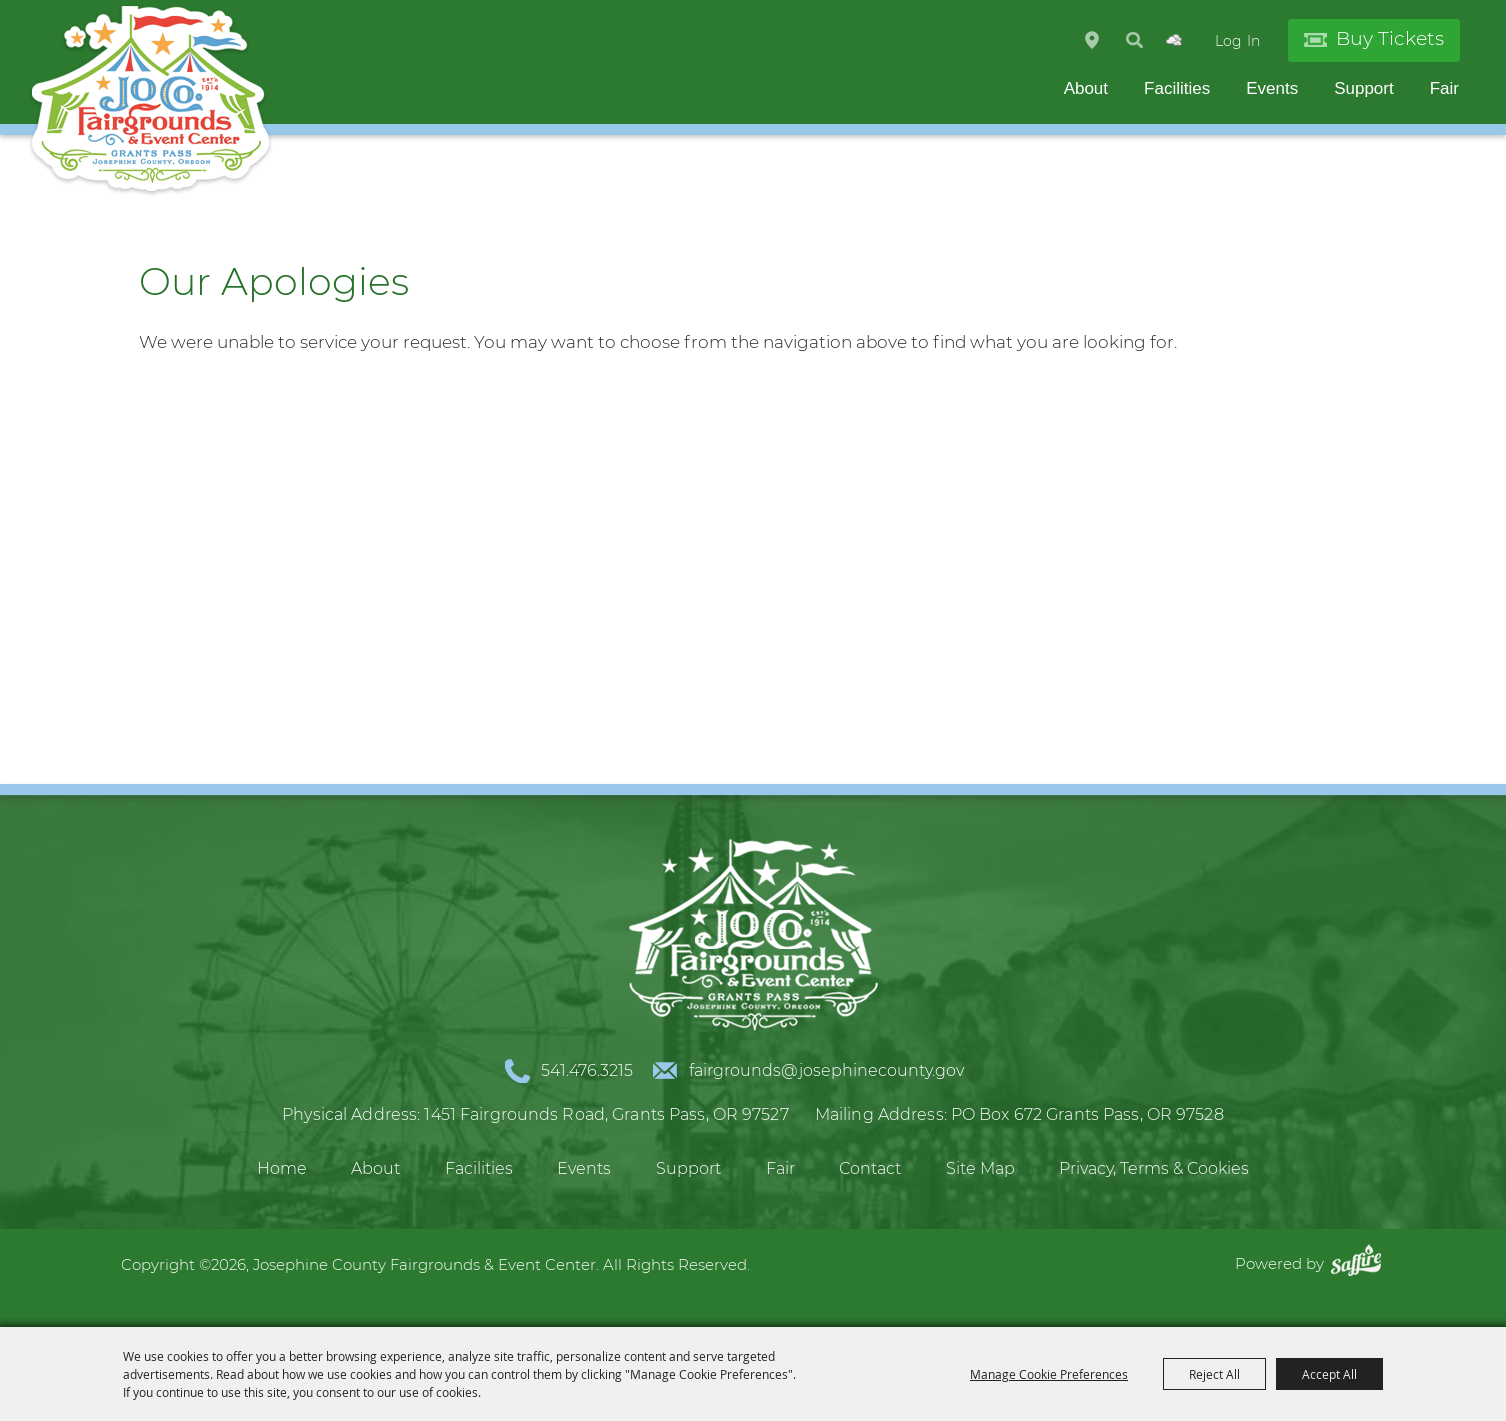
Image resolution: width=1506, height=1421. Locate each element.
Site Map (980, 1168)
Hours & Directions (1092, 40)
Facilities (1177, 88)
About (1086, 88)
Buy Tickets (1390, 38)
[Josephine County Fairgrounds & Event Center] (150, 100)
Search (1134, 40)
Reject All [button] (1214, 1374)
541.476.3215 (587, 1070)
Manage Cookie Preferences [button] (1049, 1374)
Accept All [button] (1329, 1374)
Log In (1237, 41)
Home (282, 1168)
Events (1272, 88)
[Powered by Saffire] (1361, 1263)
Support (1364, 88)
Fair (1444, 88)
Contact (870, 1168)
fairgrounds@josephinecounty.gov (826, 1070)
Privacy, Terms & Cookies (1154, 1168)
